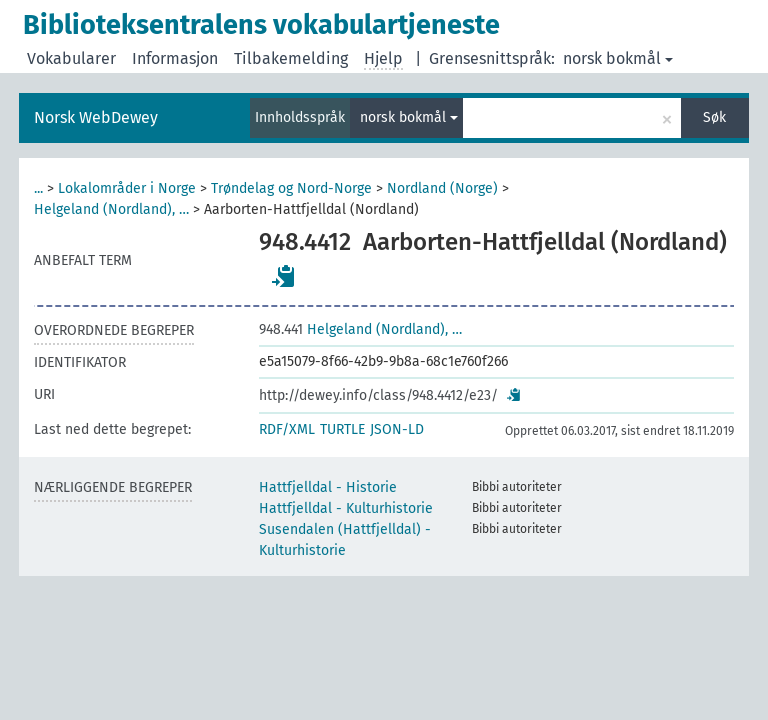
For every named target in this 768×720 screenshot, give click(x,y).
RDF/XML (287, 429)
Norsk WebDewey (96, 117)
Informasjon (175, 58)
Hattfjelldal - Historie (328, 487)
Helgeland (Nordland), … (111, 209)
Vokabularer (71, 58)
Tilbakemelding (291, 58)
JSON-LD (397, 429)
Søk (714, 117)
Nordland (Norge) (442, 188)
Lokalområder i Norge (127, 188)
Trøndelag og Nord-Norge (291, 188)
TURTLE (342, 429)
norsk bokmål (618, 58)
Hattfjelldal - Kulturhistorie (346, 508)
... (38, 188)
